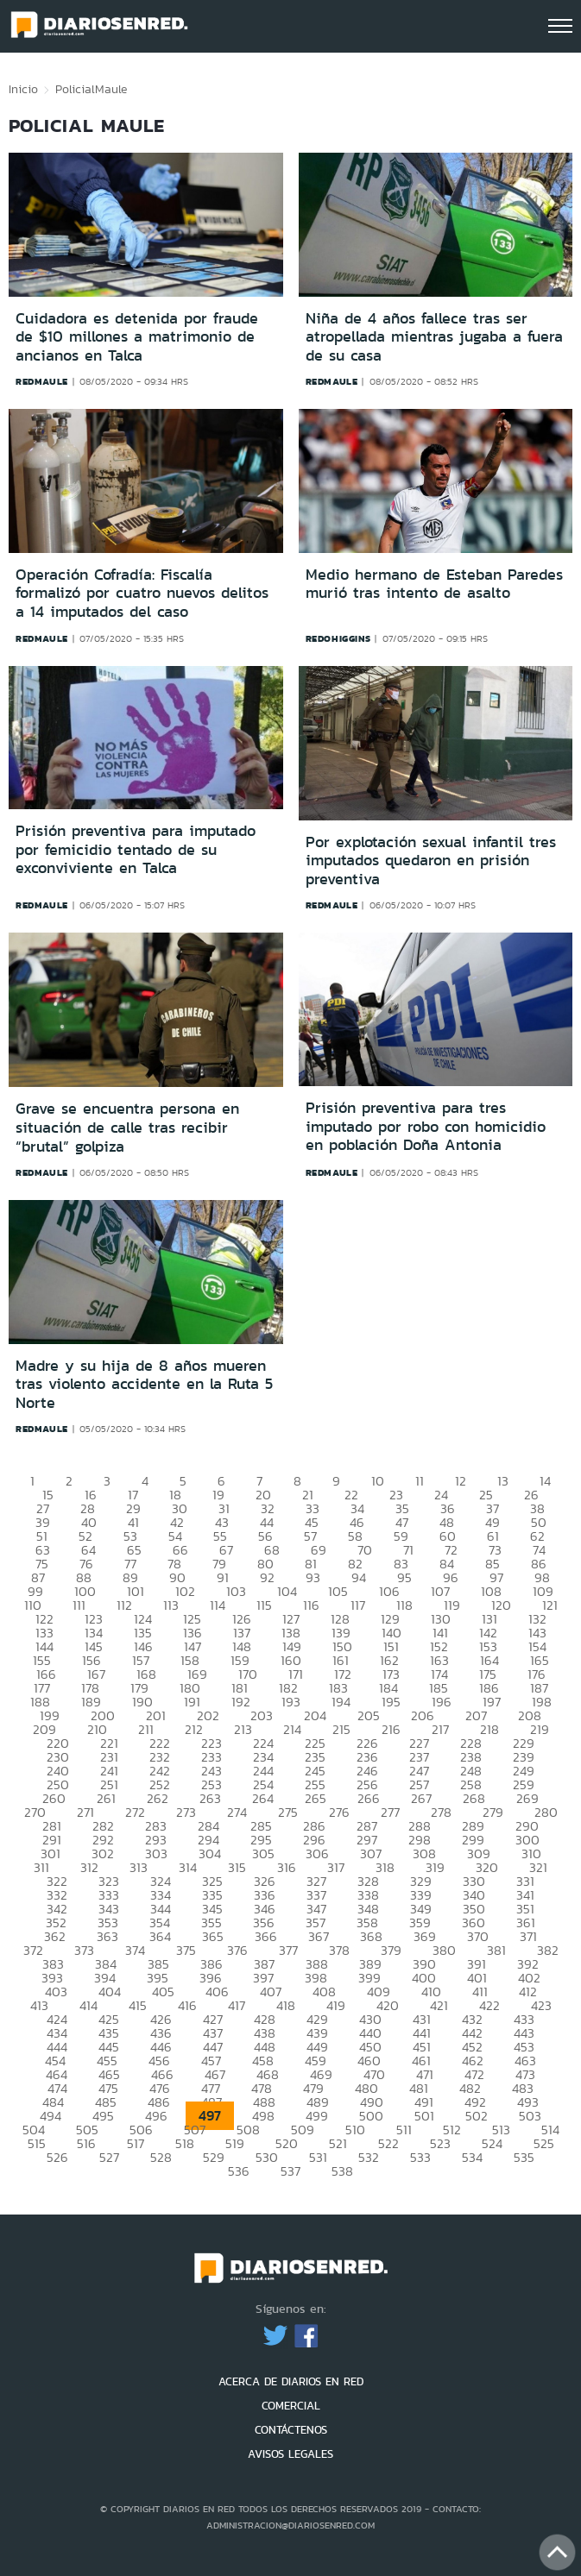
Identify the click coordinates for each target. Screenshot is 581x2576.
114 (217, 1605)
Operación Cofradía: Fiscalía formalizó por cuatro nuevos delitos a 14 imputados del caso (142, 593)
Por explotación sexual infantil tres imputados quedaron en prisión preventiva (431, 860)
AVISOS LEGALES (290, 2454)
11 (419, 1481)
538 (342, 2171)
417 (236, 2005)
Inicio (23, 89)
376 (237, 1950)
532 (368, 2157)
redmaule (42, 381)
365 (213, 1936)
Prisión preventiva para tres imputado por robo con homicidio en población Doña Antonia (426, 1126)
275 (288, 1812)
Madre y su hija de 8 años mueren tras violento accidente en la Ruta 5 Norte (144, 1384)
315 (237, 1867)
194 (341, 1702)
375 (186, 1950)
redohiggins (338, 638)
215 (341, 1729)
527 (109, 2157)
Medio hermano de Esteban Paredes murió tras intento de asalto (434, 584)
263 (210, 1798)
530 (267, 2157)
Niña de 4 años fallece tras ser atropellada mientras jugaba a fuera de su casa (434, 337)
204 (315, 1715)
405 (163, 1991)
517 (135, 2143)
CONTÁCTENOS (291, 2430)
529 (213, 2157)
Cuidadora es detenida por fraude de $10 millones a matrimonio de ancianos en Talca (137, 337)
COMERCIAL (291, 2405)
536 (238, 2171)
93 (313, 1577)
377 (288, 1950)
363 (107, 1936)
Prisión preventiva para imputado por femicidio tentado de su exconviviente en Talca (136, 849)
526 (57, 2157)
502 (476, 2116)
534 (472, 2157)
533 (420, 2157)
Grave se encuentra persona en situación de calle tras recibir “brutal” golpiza (127, 1127)
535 (524, 2157)
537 (290, 2171)
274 (237, 1812)
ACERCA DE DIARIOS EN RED (290, 2381)
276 (339, 1812)
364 (160, 1936)
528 (161, 2157)
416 (187, 2005)
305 (263, 1853)
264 (263, 1798)
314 (188, 1867)
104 (287, 1591)
